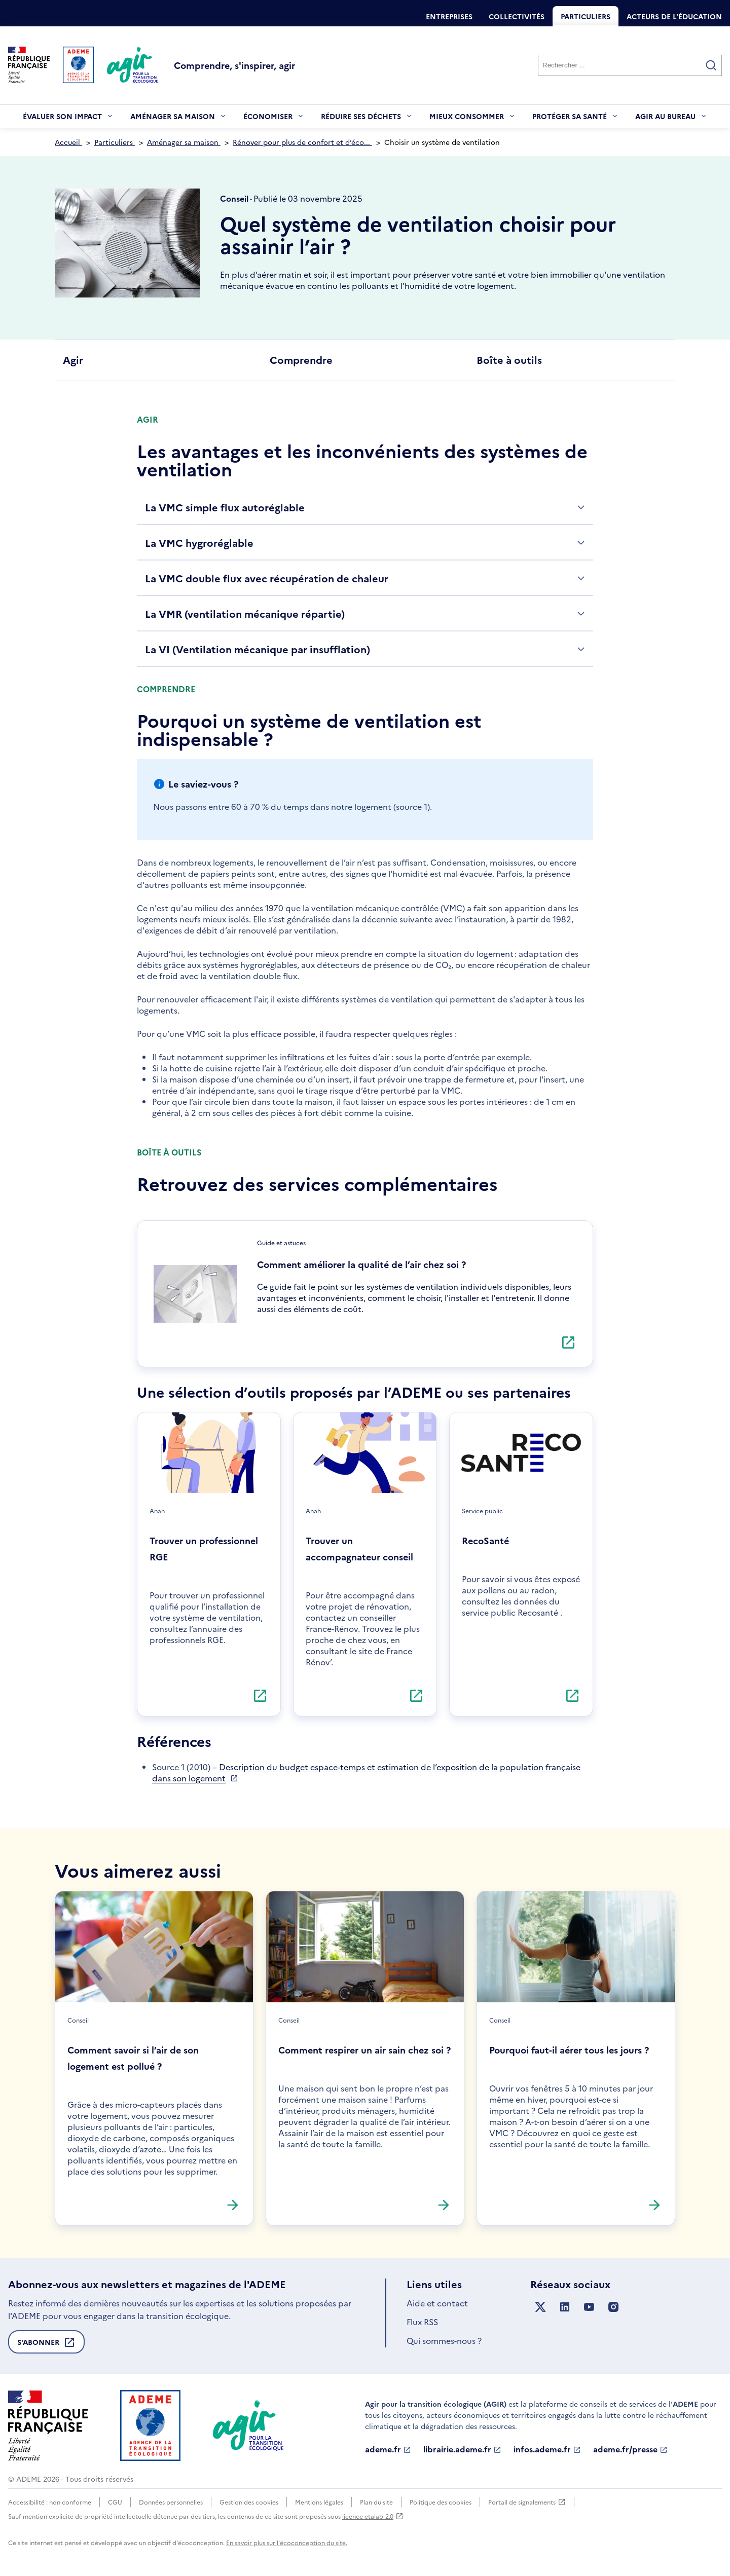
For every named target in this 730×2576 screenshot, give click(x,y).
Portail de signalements (527, 2502)
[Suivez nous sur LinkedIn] (564, 2307)
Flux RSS (422, 2321)
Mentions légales (319, 2501)
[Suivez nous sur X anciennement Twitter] (540, 2307)
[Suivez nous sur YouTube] (589, 2307)
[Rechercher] (630, 65)
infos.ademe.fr (547, 2449)
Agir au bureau (671, 119)
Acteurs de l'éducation (674, 16)
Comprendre (301, 359)
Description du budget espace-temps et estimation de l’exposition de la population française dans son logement (366, 1772)
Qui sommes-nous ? (444, 2340)
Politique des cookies (440, 2501)
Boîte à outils (509, 359)
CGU (115, 2501)
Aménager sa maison (178, 119)
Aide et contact (437, 2302)
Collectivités (516, 16)
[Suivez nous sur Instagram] (613, 2307)
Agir (73, 359)
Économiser (274, 119)
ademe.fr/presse (630, 2449)
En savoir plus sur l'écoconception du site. (286, 2542)
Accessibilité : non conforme (49, 2501)
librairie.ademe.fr (462, 2449)
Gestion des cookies (249, 2501)
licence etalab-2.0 (373, 2516)
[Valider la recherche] (711, 65)
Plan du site (376, 2501)
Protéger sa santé (575, 119)
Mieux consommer (472, 119)
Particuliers (585, 16)
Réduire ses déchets (367, 119)
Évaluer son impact (68, 119)
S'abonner (46, 2345)
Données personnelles (171, 2501)
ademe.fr (388, 2449)
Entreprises (449, 16)
